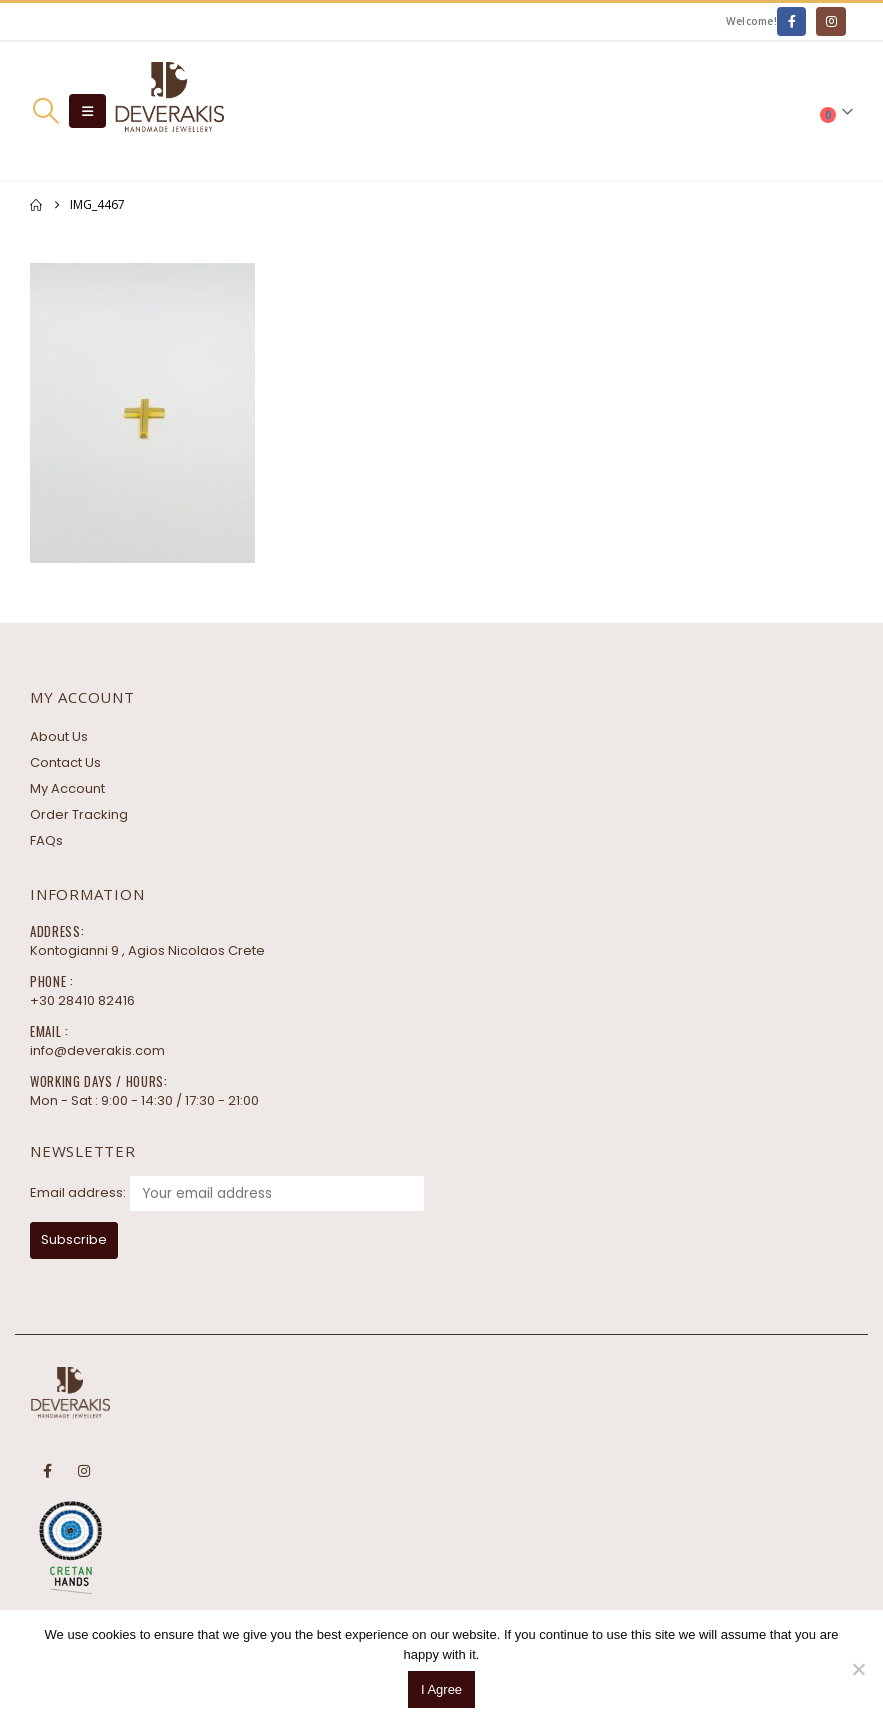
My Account (67, 788)
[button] (45, 111)
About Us (59, 736)
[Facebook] (791, 21)
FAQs (46, 840)
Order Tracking (79, 814)
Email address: (78, 1192)
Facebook (47, 1471)
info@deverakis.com (97, 1050)
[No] (858, 1669)
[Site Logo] (169, 111)
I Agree (441, 1689)
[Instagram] (830, 21)
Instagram (84, 1471)
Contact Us (65, 762)
